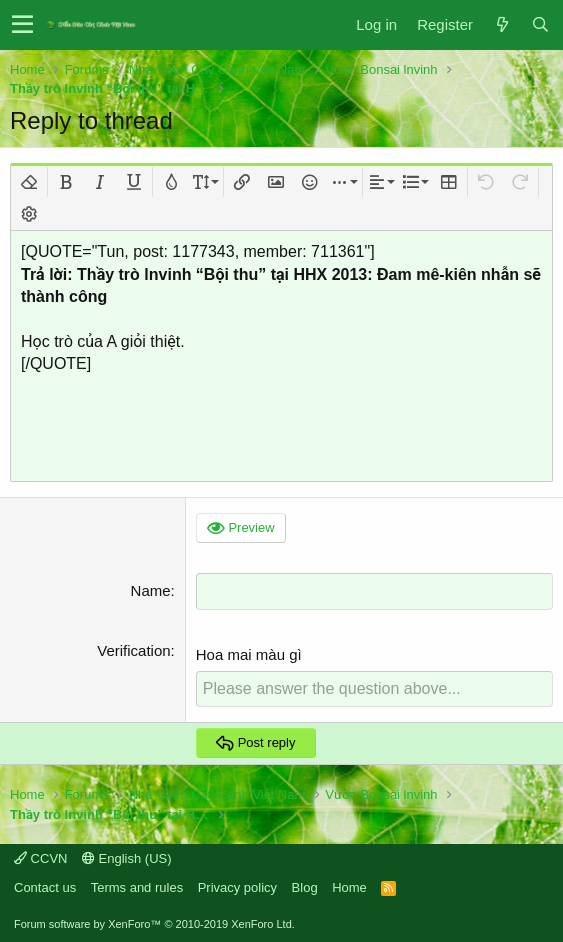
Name (151, 590)
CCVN (40, 858)
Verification (133, 650)
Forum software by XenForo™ (154, 924)
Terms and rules (137, 887)
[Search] (540, 24)
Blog (305, 887)
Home (349, 887)
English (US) (127, 858)
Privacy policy (237, 887)
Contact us (45, 887)
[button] (22, 25)
